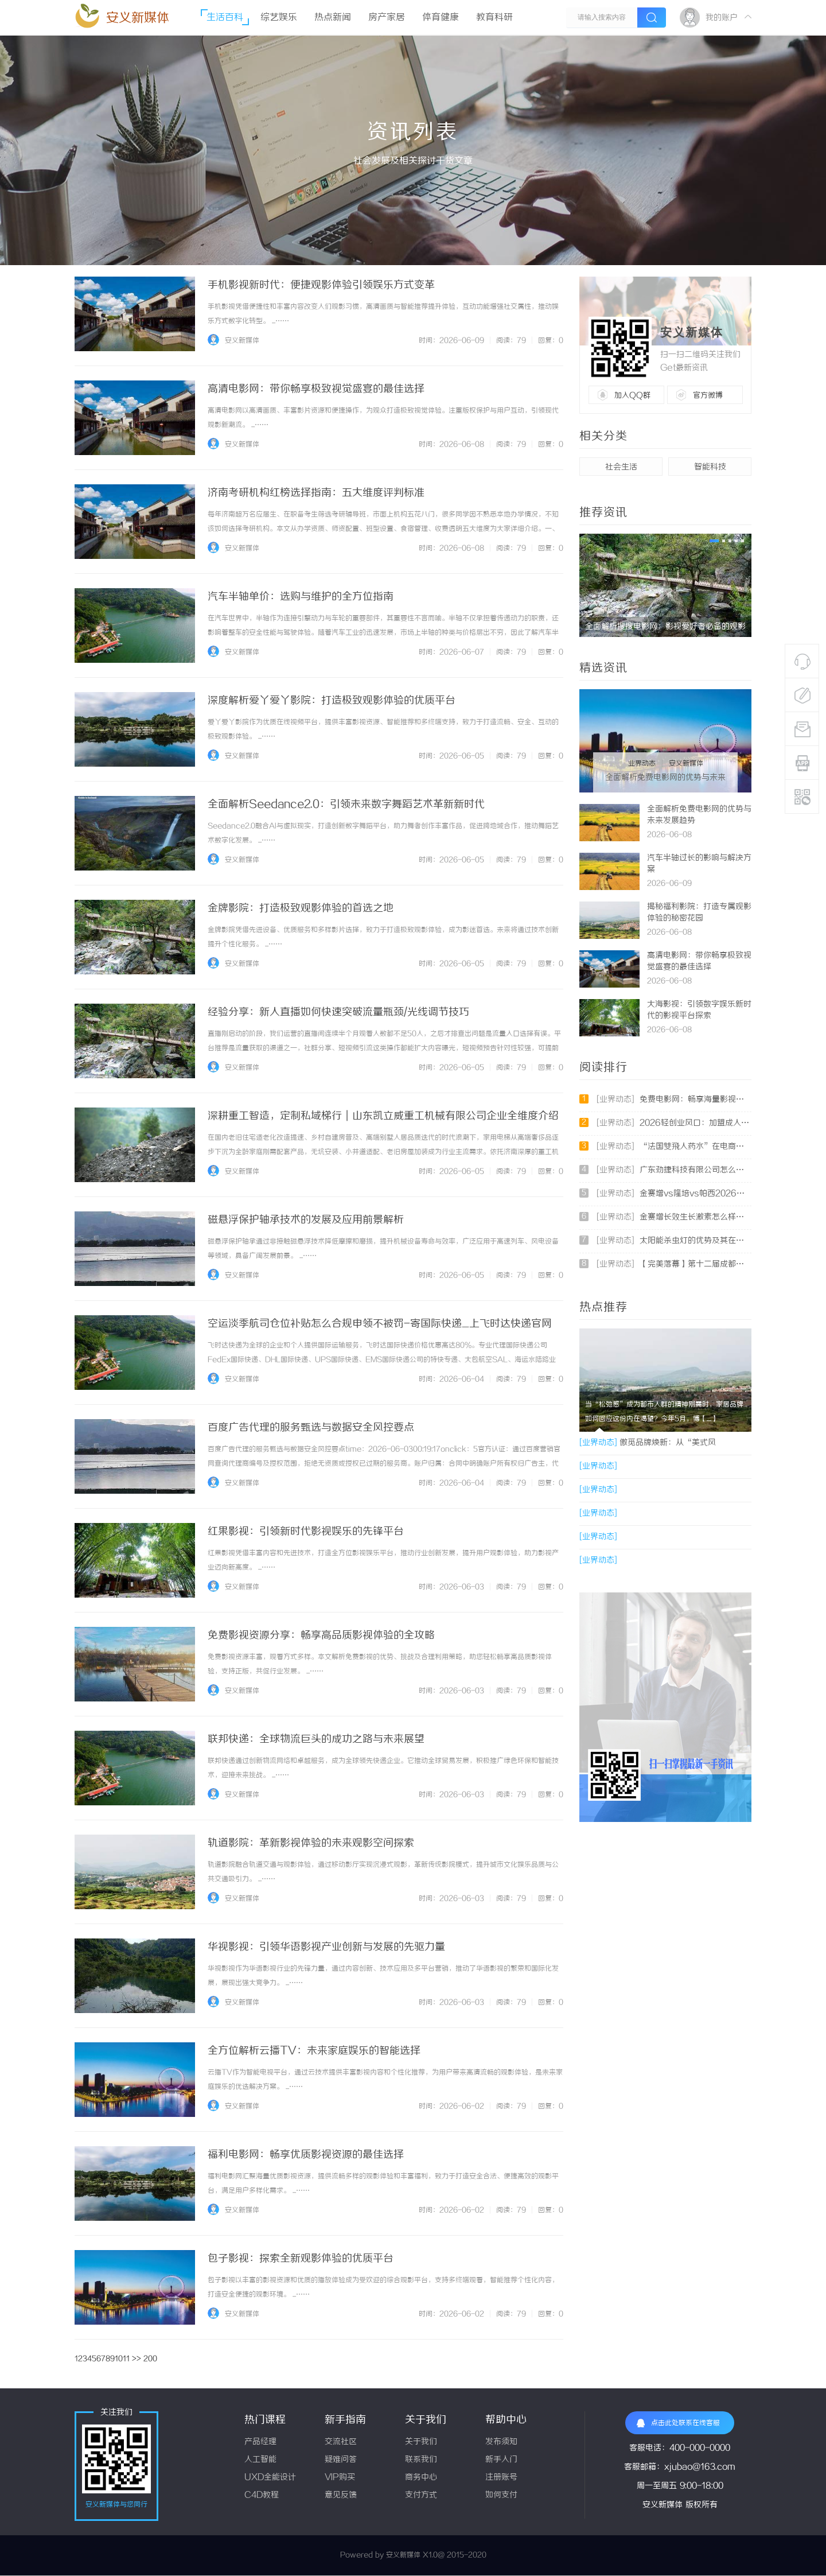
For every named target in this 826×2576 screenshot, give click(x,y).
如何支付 (501, 2495)
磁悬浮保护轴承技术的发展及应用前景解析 (306, 1220)
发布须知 (501, 2442)
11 (126, 2358)
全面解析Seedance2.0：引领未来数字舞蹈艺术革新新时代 (346, 804)
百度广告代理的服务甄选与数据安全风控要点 (311, 1427)
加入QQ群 (632, 395)
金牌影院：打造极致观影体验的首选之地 (300, 908)
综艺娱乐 (278, 17)
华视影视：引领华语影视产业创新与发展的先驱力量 (326, 1947)
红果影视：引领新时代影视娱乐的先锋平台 (306, 1531)
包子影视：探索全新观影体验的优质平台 (300, 2258)
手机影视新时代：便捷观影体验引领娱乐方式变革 (321, 285)
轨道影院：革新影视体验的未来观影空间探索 (311, 1843)
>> (136, 2358)
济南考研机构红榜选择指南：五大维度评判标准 (316, 493)
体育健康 (440, 17)
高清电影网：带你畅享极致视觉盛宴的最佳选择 (316, 389)
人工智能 (260, 2460)
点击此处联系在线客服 (678, 2423)
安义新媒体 (137, 18)
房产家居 (386, 17)
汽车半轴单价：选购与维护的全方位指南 (300, 596)
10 (119, 2358)
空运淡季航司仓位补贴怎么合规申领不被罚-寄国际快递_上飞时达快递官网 (380, 1324)
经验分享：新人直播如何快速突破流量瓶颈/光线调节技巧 (338, 1012)
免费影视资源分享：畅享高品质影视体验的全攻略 (321, 1635)
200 (150, 2358)
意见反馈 (341, 2495)
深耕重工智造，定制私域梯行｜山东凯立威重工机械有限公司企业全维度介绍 (383, 1116)
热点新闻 (332, 17)
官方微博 (708, 395)
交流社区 (341, 2442)
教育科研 (494, 17)
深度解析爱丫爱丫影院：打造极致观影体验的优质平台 (331, 700)
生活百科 (224, 17)
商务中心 (421, 2477)
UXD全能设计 (270, 2477)
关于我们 (421, 2442)
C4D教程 (261, 2495)
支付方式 (421, 2495)
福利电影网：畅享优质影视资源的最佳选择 (306, 2154)
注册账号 (501, 2477)
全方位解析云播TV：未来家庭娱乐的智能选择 (314, 2051)
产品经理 (260, 2442)
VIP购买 (340, 2477)
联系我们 (421, 2460)
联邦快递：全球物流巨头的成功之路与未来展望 (316, 1739)
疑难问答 (341, 2460)
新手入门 (501, 2460)
